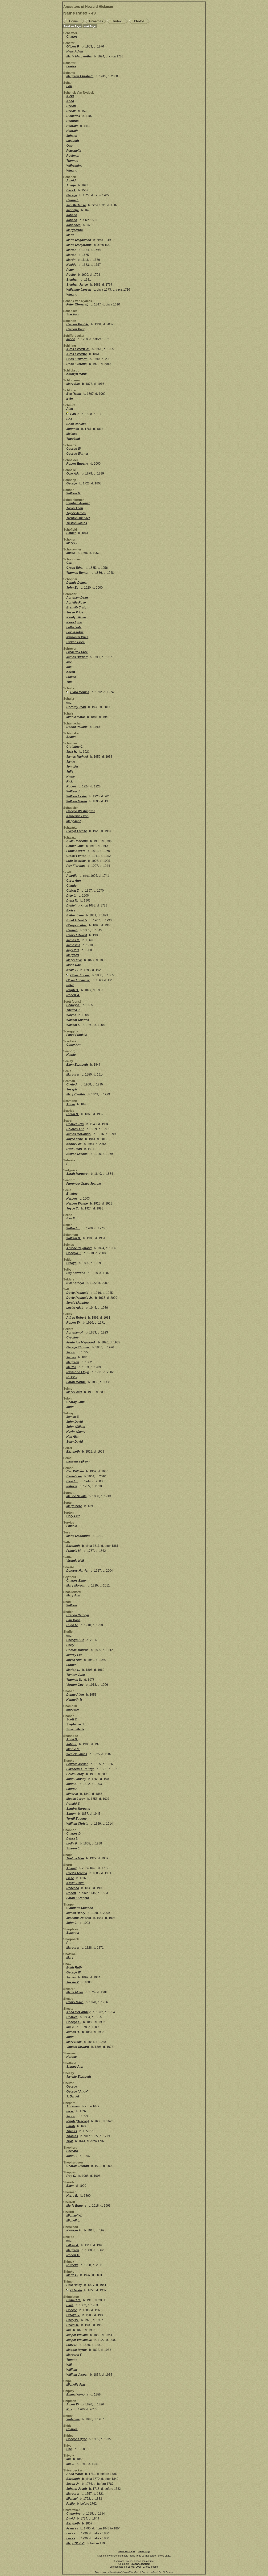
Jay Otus (72, 950)
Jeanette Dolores (78, 1917)
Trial (69, 2141)
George (71, 195)
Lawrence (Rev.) (78, 1461)
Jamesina (73, 945)
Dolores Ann (75, 1129)
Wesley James (76, 1754)
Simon (71, 1813)
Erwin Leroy (75, 1774)
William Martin (76, 801)
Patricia (71, 1486)
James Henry (75, 1912)
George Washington (80, 811)
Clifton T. (72, 890)
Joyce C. (72, 1208)
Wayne (71, 1015)
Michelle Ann (75, 2384)
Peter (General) (77, 304)
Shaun (71, 736)
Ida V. (70, 2027)
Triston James (76, 523)
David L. (72, 1481)
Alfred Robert (76, 1317)
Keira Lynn (74, 622)
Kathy (70, 776)
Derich (71, 106)
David (70, 2518)
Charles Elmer (76, 1580)
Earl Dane (73, 1620)
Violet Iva (73, 2419)
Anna (70, 101)
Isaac (70, 1878)
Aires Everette (76, 354)
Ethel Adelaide (76, 920)
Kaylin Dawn (75, 1883)
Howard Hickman (140, 2563)
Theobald (73, 438)
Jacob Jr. (72, 2483)
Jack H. (71, 751)
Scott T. (71, 1719)
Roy (69, 2409)
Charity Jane (75, 1402)
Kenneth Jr (74, 1699)
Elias (69, 2305)
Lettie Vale (73, 627)
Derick (71, 111)
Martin (70, 259)
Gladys (71, 1263)
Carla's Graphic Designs (162, 2572)
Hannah (72, 930)
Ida (68, 2330)
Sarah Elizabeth (77, 1898)
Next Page (90, 26)
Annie (70, 1104)
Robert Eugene (77, 463)
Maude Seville (76, 1496)
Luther (71, 1664)
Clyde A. (72, 1084)
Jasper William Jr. (79, 2340)
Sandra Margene (78, 1808)
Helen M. (72, 2325)
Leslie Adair (74, 1307)
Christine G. (75, 746)
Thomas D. (74, 1679)
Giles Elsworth (76, 359)
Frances (72, 2528)
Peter (70, 269)
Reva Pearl (74, 1149)
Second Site (128, 2572)
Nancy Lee (74, 1144)
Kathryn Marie (76, 373)
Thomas (72, 160)
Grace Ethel (74, 567)
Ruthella (72, 2265)
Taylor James (76, 513)
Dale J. (71, 895)
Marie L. (72, 2275)
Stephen (72, 279)
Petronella (73, 150)
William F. (73, 1025)
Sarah (70, 2126)
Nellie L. (72, 970)
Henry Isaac (74, 2002)
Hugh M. (72, 1625)
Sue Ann (72, 314)
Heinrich (72, 200)
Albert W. (72, 2404)
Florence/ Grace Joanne (83, 1183)
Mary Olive (74, 960)
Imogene (72, 1709)
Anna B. (72, 1739)
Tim (69, 681)
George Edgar (76, 2439)
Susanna (72, 1932)
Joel (69, 667)
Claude (71, 885)
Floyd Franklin (76, 1034)
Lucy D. (71, 2344)
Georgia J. (73, 1253)
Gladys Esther (76, 925)
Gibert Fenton (76, 855)
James (71, 1357)
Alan (69, 408)
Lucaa (70, 2533)
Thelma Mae (75, 1858)
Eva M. (71, 1218)
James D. (73, 2032)
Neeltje (71, 264)
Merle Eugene (76, 2205)
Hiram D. (72, 1114)
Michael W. (74, 2215)
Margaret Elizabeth (79, 76)
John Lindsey (76, 1779)
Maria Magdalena (78, 240)
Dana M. (72, 900)
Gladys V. (73, 2315)
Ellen (70, 2185)
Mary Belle (74, 2041)
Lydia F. (72, 1843)
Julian (70, 552)
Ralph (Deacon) (77, 2121)
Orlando (76, 2290)
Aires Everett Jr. (78, 349)
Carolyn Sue (75, 1640)
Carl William (75, 1471)
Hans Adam (74, 51)
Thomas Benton (77, 572)
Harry (70, 1645)
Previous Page (72, 26)
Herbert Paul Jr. (77, 324)
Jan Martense (76, 205)
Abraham (72, 2106)
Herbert (71, 1198)
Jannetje (72, 210)
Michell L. (73, 2220)
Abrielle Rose (76, 602)
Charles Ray (75, 1124)
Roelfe (71, 274)
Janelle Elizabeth (78, 2076)
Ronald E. (73, 1803)
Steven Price (75, 642)
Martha (71, 1367)
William (71, 1605)
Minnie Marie (75, 717)
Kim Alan (72, 1436)
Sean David (74, 1441)
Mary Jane (73, 821)
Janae (70, 761)
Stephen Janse (77, 284)
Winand (71, 170)
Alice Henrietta (77, 841)
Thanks (71, 2131)
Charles (72, 36)
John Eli (72, 587)
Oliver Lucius (79, 975)
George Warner (77, 453)
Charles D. (73, 1833)
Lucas (70, 2538)
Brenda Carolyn (77, 1615)
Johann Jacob (76, 2488)
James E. (72, 1416)
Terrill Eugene (76, 1818)
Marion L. (73, 1669)
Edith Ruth (74, 1967)
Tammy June (75, 1674)
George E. (73, 2022)
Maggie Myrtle (76, 2349)
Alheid (71, 180)
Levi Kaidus (74, 632)
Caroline (72, 1337)
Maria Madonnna (78, 1535)
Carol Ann (73, 880)
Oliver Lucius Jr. (78, 980)
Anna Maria (74, 2473)
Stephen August (78, 503)
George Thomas (78, 1347)
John (70, 1406)
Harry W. (72, 2320)
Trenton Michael (78, 518)
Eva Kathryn (75, 1282)
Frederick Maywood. (81, 1342)
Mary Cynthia (75, 1094)
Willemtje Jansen (78, 289)
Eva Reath (73, 393)
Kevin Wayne (75, 1431)
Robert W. (73, 1322)
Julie (69, 771)
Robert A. (73, 995)
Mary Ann (73, 1595)
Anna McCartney (78, 2012)
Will (69, 2364)
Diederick (73, 116)
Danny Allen (75, 1694)
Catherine (73, 2513)
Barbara (72, 2151)
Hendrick (72, 120)
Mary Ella (73, 383)
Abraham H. (74, 1332)
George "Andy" (77, 2091)
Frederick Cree (77, 652)
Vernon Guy (74, 1684)
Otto (69, 145)
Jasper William (77, 2335)
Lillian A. (72, 2245)
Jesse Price (74, 612)
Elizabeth (73, 1451)
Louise (71, 66)
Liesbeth (72, 140)
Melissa (71, 433)
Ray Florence (75, 865)
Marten (71, 249)
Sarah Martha (76, 1382)
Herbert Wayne (77, 1203)
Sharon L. (73, 1848)
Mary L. (71, 543)
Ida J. (70, 2464)
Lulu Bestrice (76, 860)
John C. (72, 1922)
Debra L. (72, 1838)
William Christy (77, 1823)
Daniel (70, 905)
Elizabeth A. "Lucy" (80, 1769)
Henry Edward (76, 935)
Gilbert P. (72, 46)
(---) (68, 702)
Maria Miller (74, 1992)
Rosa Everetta (76, 364)
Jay (68, 662)
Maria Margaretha (79, 56)
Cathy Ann (73, 1044)
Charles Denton (77, 2165)
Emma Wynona (77, 2394)
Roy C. (71, 2175)
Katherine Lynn (77, 816)
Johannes (73, 225)
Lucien (71, 676)
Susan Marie (75, 1729)
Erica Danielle (76, 423)
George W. (73, 448)
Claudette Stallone (79, 1908)
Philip (70, 2503)
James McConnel (78, 1134)
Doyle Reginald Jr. (79, 1297)
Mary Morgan (75, 1585)
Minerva (72, 1793)
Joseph (71, 1089)
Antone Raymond (78, 1248)
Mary (69, 1957)
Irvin (69, 398)
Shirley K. (73, 1005)
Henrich (72, 125)
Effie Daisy (74, 2285)
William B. (73, 1238)
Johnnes (72, 428)
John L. (71, 2156)
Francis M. (73, 1550)
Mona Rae (73, 965)
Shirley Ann (74, 2066)
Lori (69, 86)
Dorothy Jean (76, 707)
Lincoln (71, 1526)
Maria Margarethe (79, 245)
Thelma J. (73, 1010)
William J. (73, 791)
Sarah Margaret (77, 1173)
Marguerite (74, 1506)
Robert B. (73, 2255)
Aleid (70, 96)
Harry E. (72, 2195)
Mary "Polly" (75, 2543)
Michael (72, 2498)
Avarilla (71, 875)
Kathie (71, 1054)
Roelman (72, 155)
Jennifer (72, 766)
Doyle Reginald (77, 1292)
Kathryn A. (74, 2230)
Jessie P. (72, 1982)
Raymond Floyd (77, 1372)
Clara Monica (79, 692)
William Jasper (77, 2374)
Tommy (71, 2359)
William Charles (77, 1020)
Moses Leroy (75, 1798)
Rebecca (72, 1888)
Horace (71, 2056)
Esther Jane (75, 846)
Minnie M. (73, 1749)
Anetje (71, 185)
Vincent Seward (77, 2046)
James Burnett (76, 657)
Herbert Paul (75, 329)
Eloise (70, 910)
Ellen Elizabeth (77, 1064)
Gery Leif (72, 1516)
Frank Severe (76, 850)
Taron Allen (74, 508)
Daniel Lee (74, 1476)
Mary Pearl (74, 1392)
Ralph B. (72, 990)
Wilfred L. (73, 1228)
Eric (69, 419)
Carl (69, 562)
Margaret (72, 955)
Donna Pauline (76, 726)
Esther (71, 533)
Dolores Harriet (77, 1570)
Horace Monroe (77, 1650)
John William (75, 1426)
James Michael (77, 756)
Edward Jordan (77, 1764)
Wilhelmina (74, 165)
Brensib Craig (76, 607)
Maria (70, 235)
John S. (71, 1784)
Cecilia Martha (76, 1873)
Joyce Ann (74, 1659)
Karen (70, 672)
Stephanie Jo (75, 1724)
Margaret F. (74, 2354)
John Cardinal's (116, 2572)
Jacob (70, 339)
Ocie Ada (72, 473)
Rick (69, 781)
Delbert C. (73, 2300)
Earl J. (74, 414)
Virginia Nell (75, 1560)
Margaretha (74, 230)
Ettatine (72, 1193)
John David (74, 1421)
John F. (71, 1744)
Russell (71, 1377)
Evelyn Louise (76, 831)
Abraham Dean (77, 597)
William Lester (76, 796)
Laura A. (72, 1788)
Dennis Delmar (77, 582)
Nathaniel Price (77, 637)
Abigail (71, 1868)
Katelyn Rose (76, 617)
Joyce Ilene (74, 1139)
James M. (73, 940)
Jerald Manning (77, 1302)
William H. (73, 493)
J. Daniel (72, 2096)
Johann (71, 135)
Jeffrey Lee (74, 1655)
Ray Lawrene (75, 1273)
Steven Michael (77, 1153)
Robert (71, 786)
